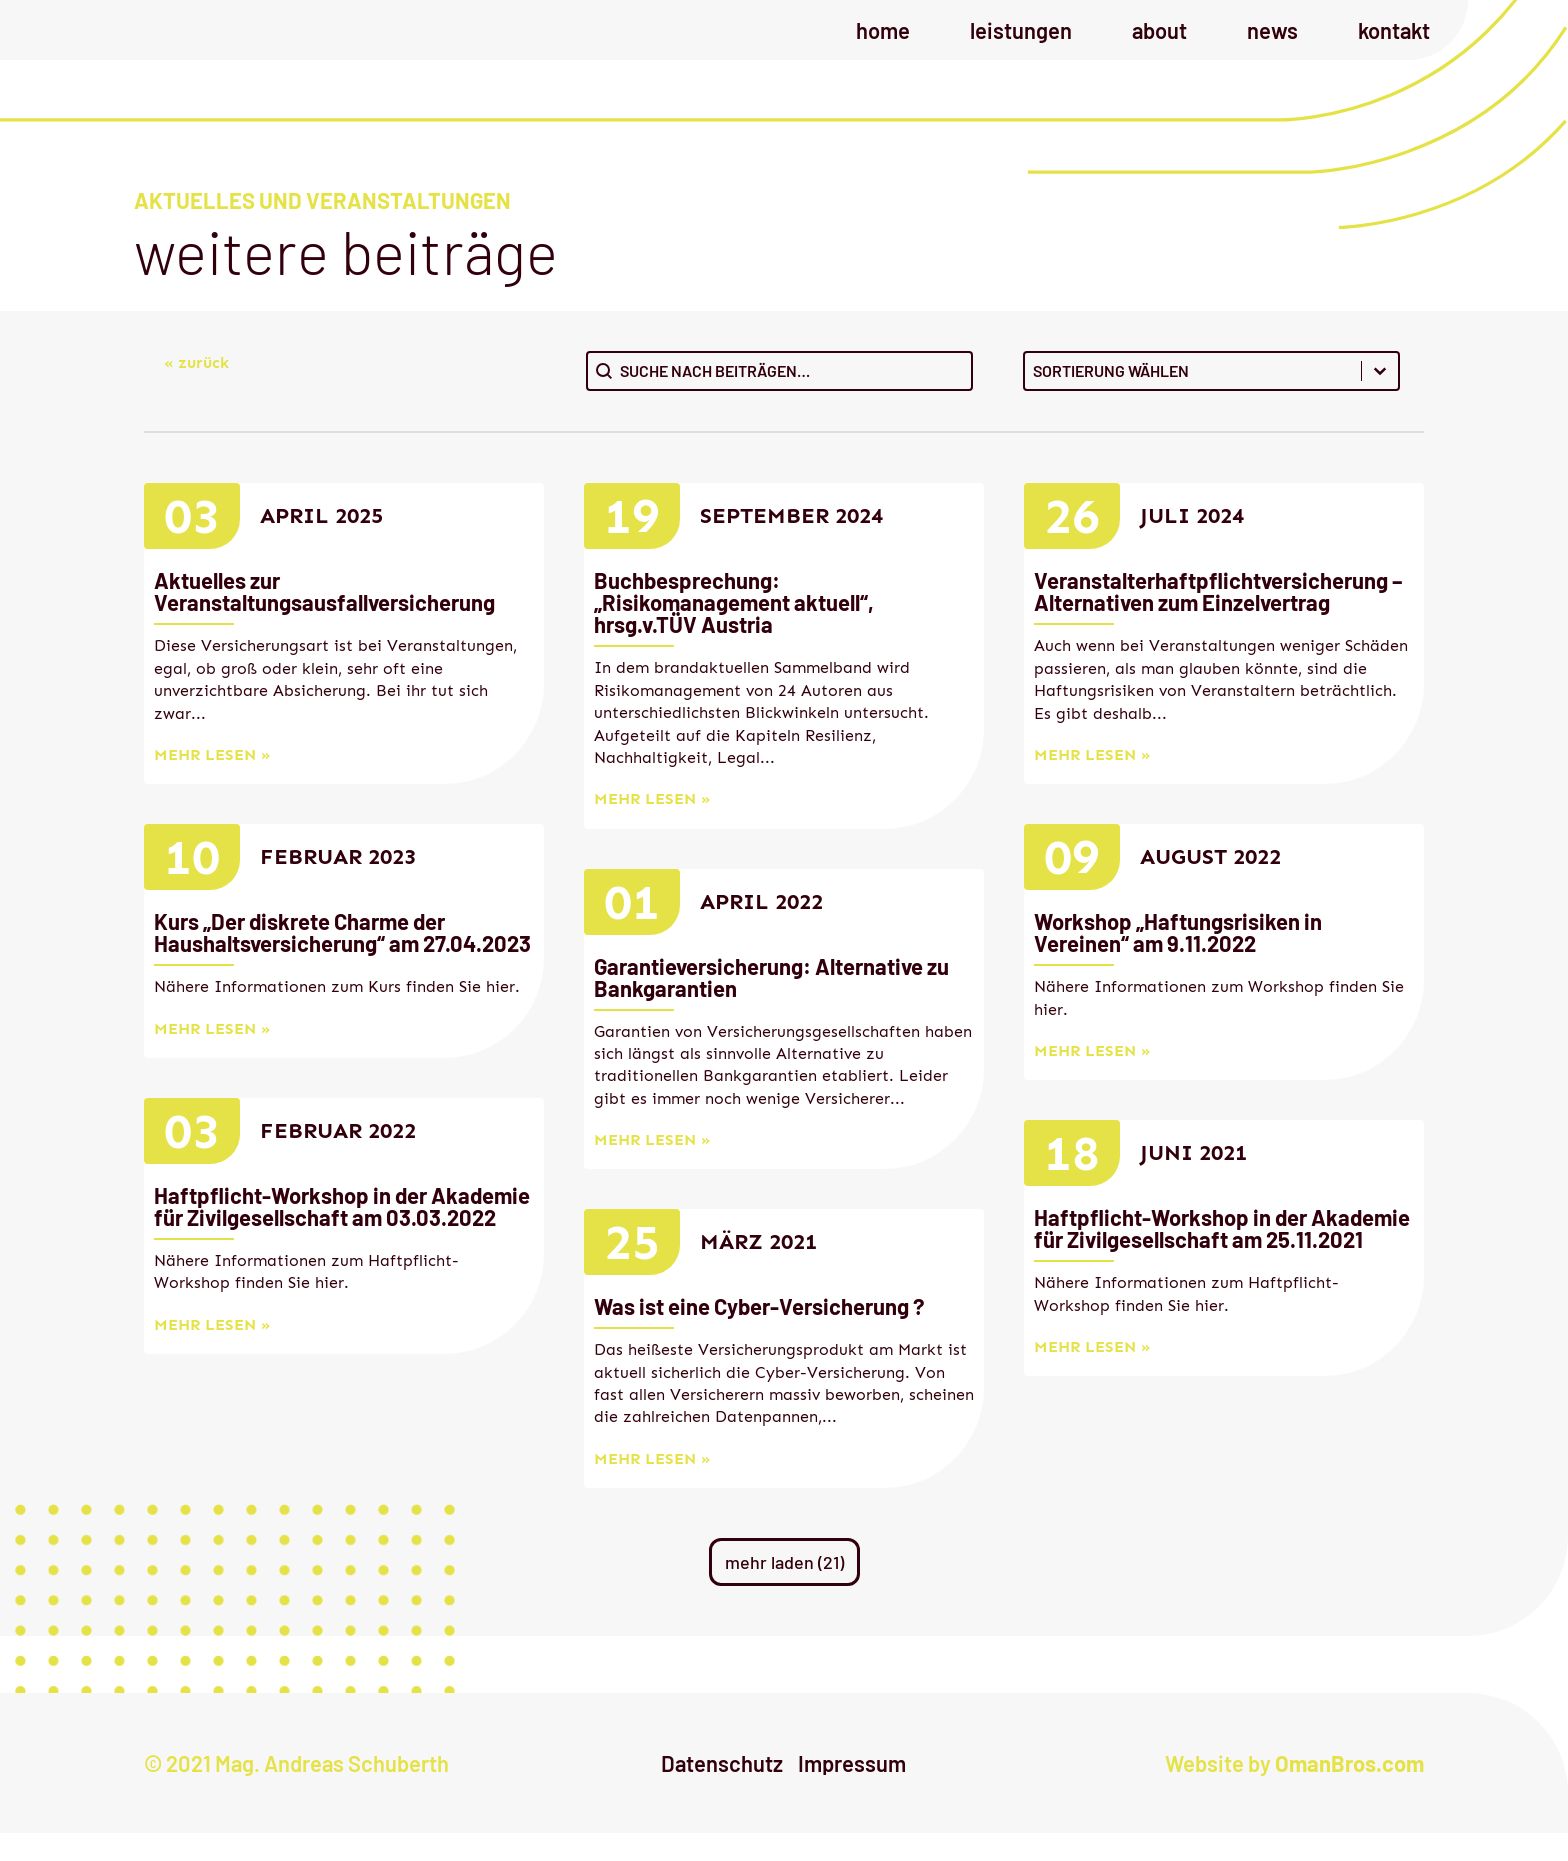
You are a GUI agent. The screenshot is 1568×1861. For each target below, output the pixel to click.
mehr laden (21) (784, 1590)
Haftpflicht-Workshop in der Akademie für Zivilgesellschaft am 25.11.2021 (1222, 1256)
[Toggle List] (1380, 399)
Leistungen (1021, 44)
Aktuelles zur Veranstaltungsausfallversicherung (324, 619)
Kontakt (1394, 44)
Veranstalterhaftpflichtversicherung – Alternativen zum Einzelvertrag (1218, 619)
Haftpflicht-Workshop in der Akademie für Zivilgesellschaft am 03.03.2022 (342, 1234)
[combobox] (1193, 399)
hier (500, 1014)
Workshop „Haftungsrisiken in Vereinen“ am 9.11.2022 (1178, 960)
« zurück (196, 390)
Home (883, 44)
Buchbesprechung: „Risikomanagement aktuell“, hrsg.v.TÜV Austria (734, 630)
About (1159, 44)
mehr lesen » (212, 782)
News (1272, 44)
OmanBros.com (1349, 1791)
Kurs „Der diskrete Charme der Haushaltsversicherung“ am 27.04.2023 (342, 960)
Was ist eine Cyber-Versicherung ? (759, 1334)
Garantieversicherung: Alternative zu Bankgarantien (771, 1005)
